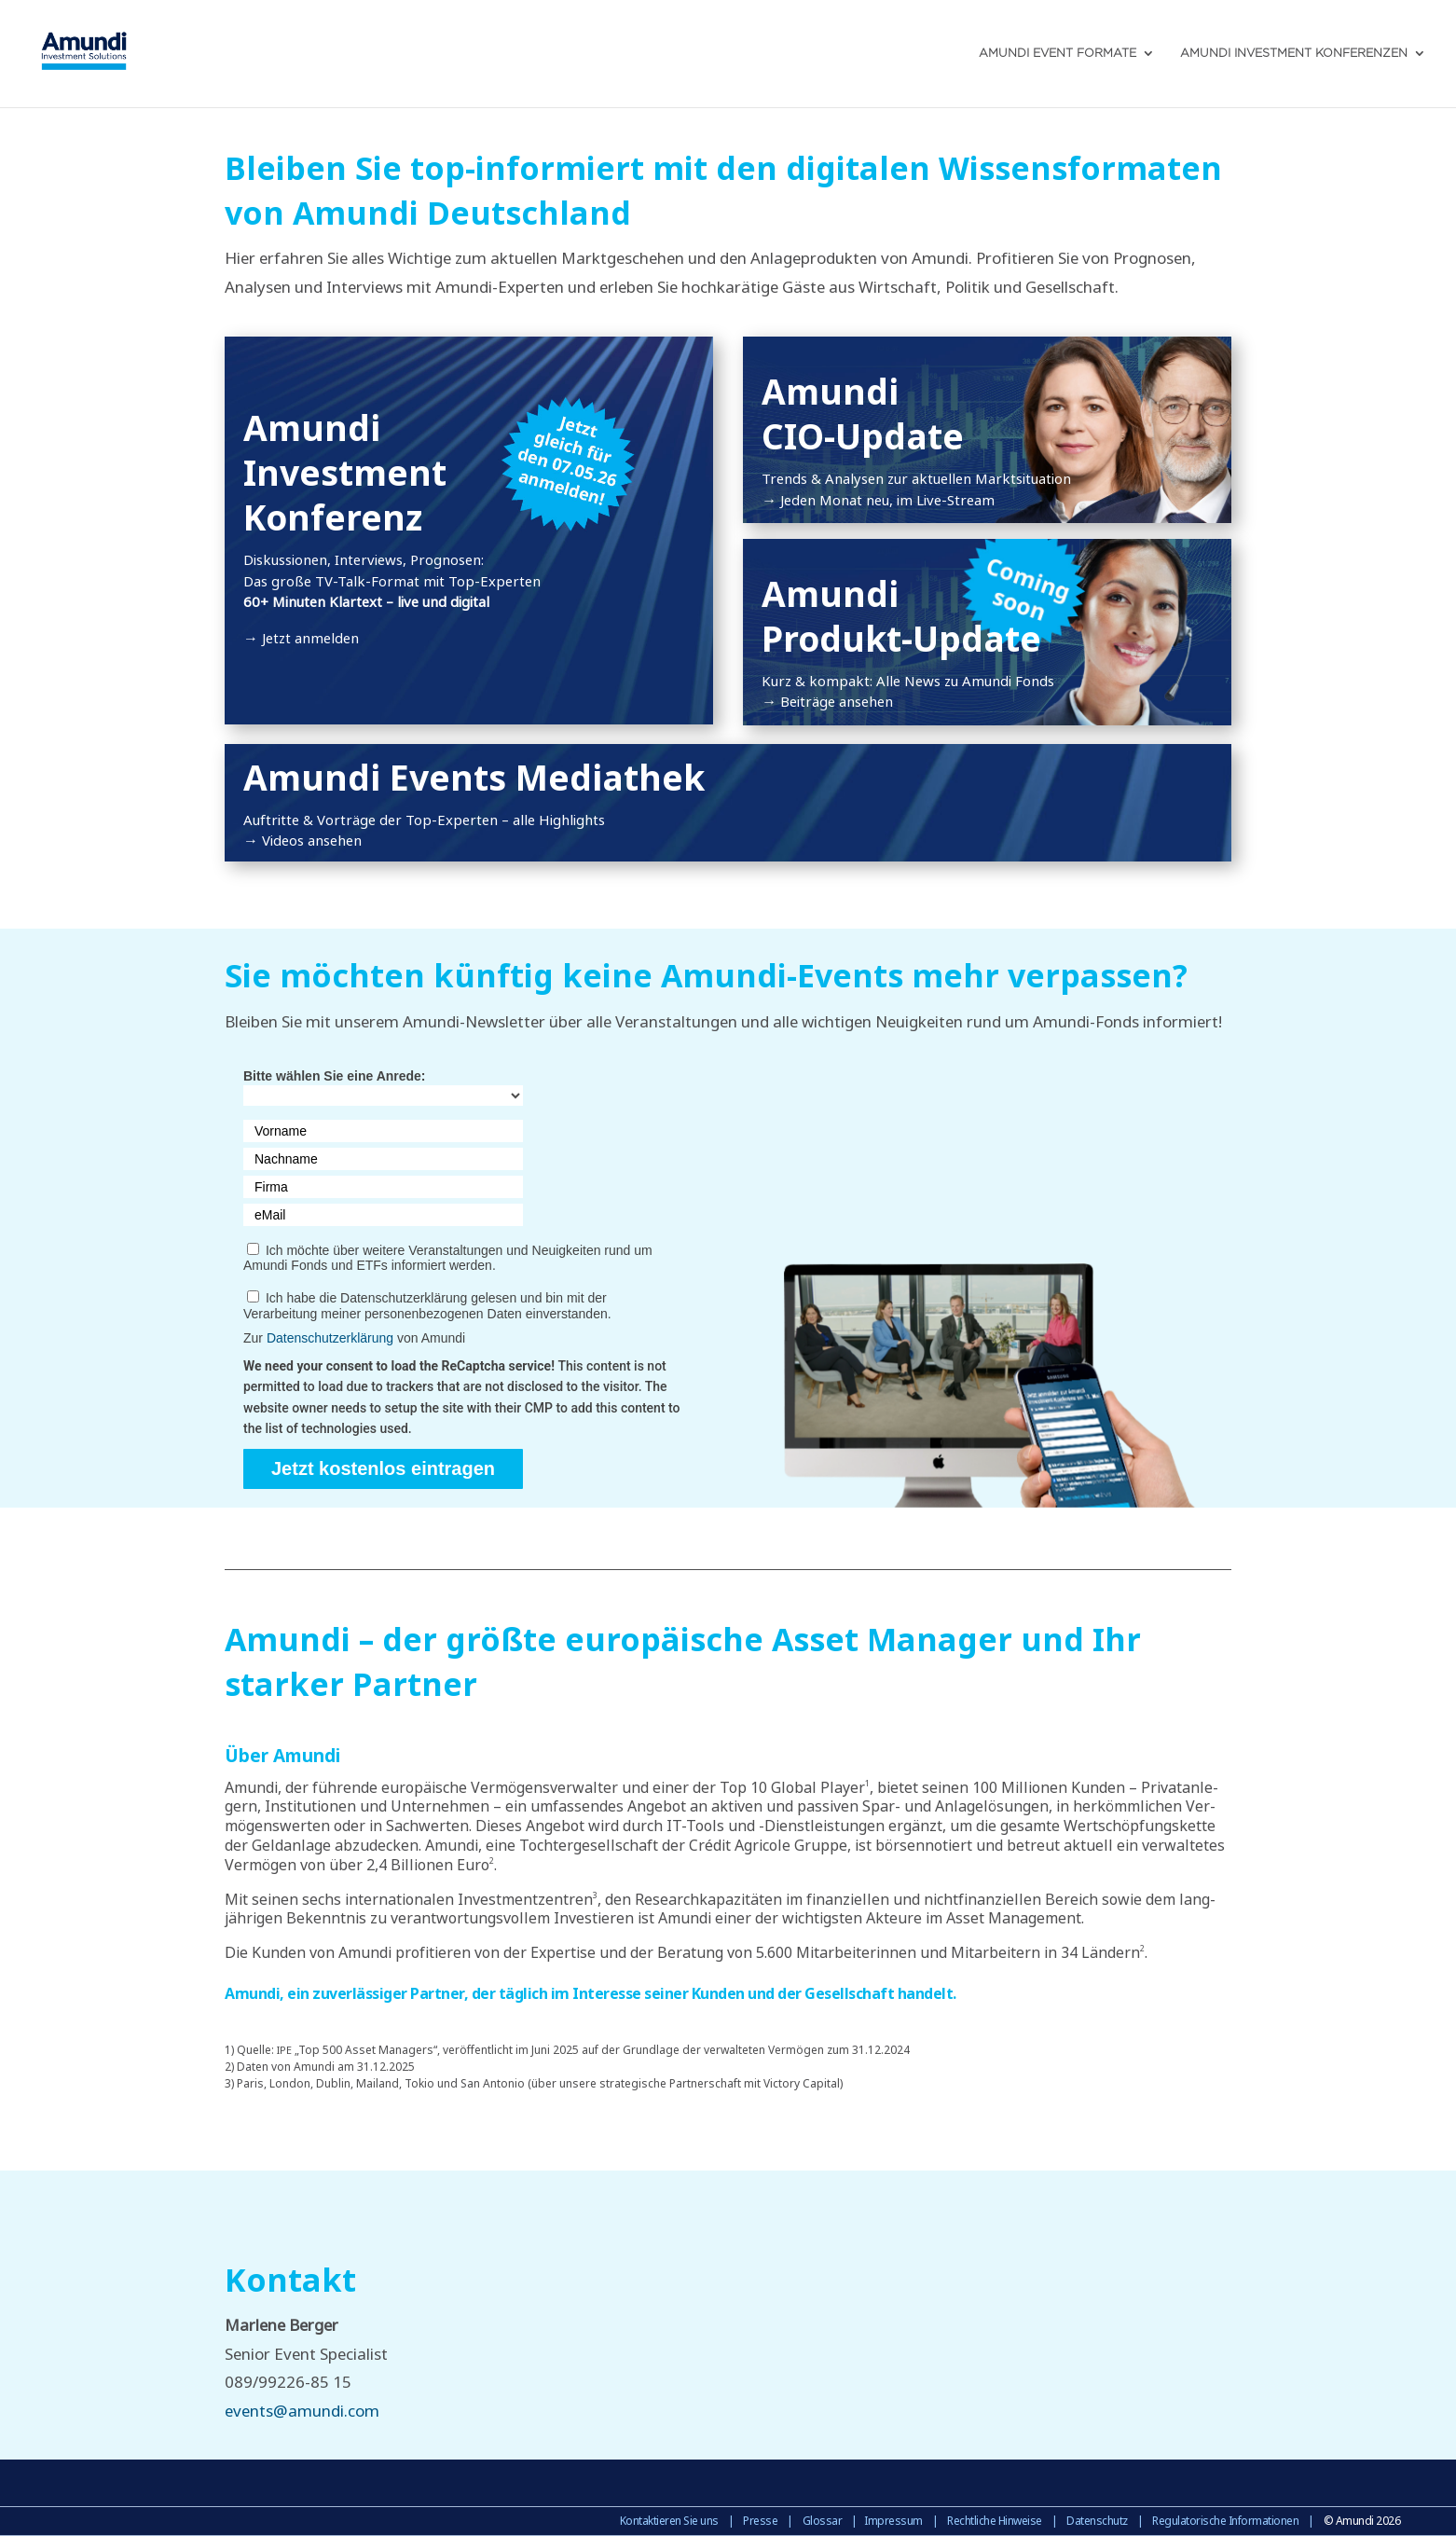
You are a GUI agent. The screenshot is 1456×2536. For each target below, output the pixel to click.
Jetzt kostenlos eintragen (383, 1468)
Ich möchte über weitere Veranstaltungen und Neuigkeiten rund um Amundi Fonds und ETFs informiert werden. (447, 1258)
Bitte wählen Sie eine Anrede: (334, 1075)
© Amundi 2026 (1362, 2521)
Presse (760, 2521)
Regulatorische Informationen (1225, 2521)
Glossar (823, 2521)
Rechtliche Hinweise (994, 2521)
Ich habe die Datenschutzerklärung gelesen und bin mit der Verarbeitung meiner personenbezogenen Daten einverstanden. (427, 1305)
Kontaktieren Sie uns (669, 2521)
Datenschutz (1097, 2521)
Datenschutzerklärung (330, 1337)
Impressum (893, 2521)
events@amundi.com (302, 2410)
